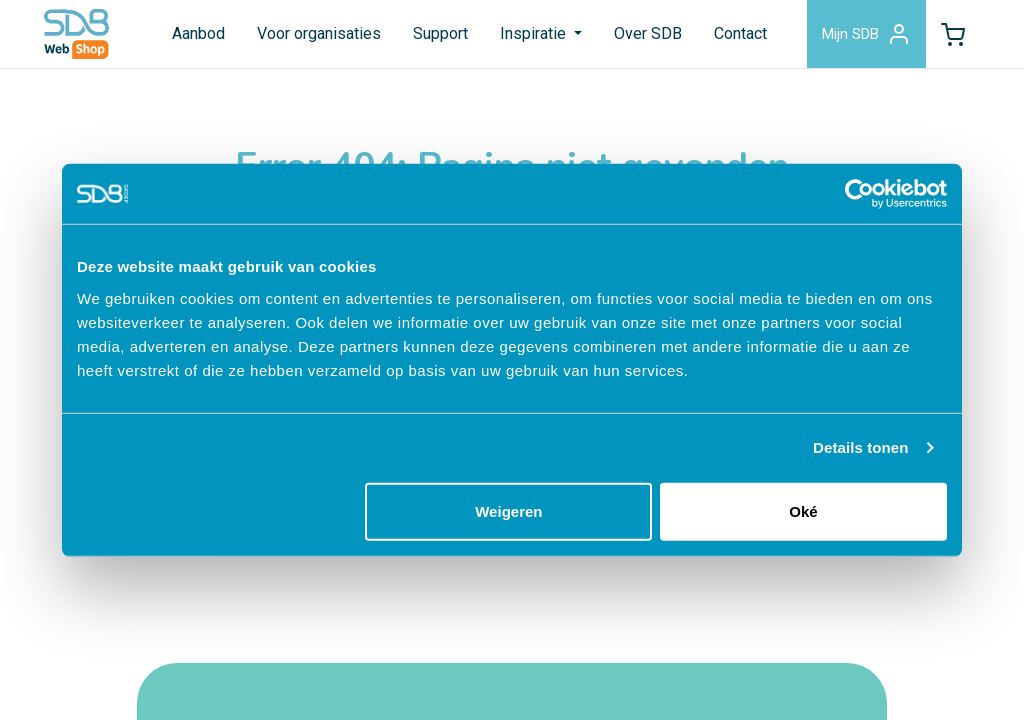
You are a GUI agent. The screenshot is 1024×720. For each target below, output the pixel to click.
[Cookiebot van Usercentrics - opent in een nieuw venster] (859, 194)
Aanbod (198, 33)
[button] (953, 34)
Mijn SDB (866, 34)
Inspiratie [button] (535, 33)
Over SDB (648, 33)
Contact (740, 33)
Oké (803, 510)
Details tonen (860, 447)
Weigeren (508, 510)
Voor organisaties (319, 33)
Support (440, 33)
